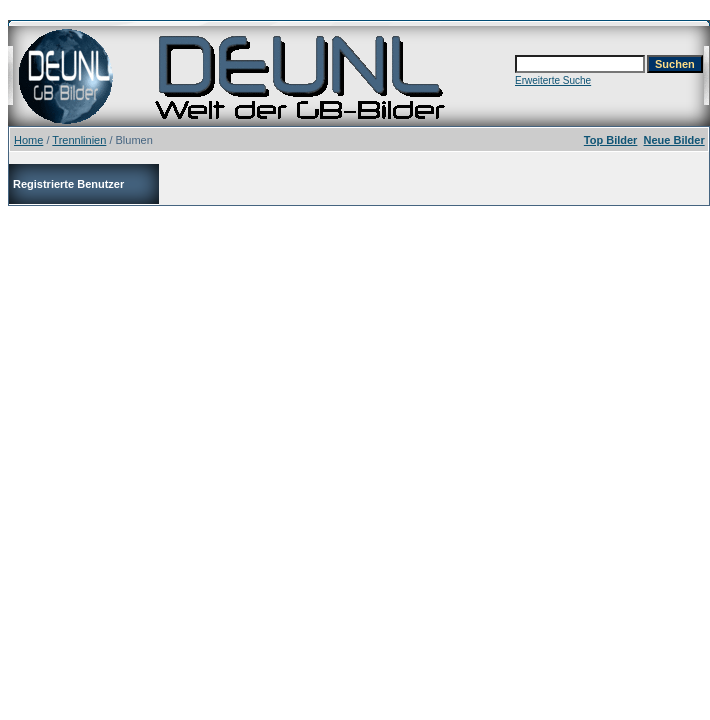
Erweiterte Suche (553, 80)
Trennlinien (79, 140)
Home (28, 140)
